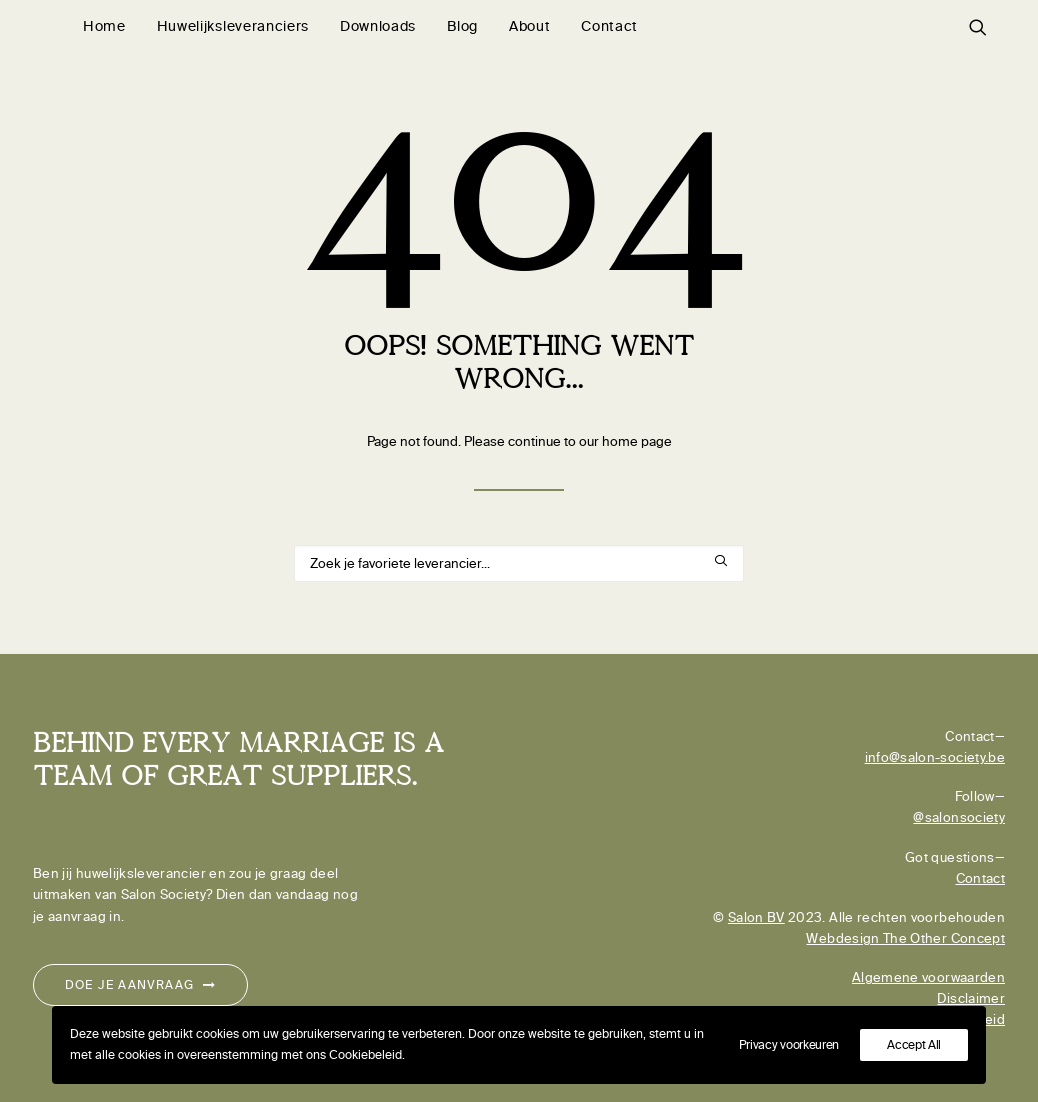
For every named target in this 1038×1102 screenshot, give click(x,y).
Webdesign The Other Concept (905, 938)
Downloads (378, 26)
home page (637, 441)
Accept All (914, 1045)
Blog (462, 26)
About (529, 26)
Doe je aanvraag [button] (140, 985)
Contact (609, 26)
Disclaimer (971, 998)
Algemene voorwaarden (928, 977)
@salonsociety (959, 817)
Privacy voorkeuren (789, 1045)
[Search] (519, 563)
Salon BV (756, 917)
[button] (987, 27)
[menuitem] (104, 27)
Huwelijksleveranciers (233, 26)
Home (104, 26)
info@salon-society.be (935, 757)
